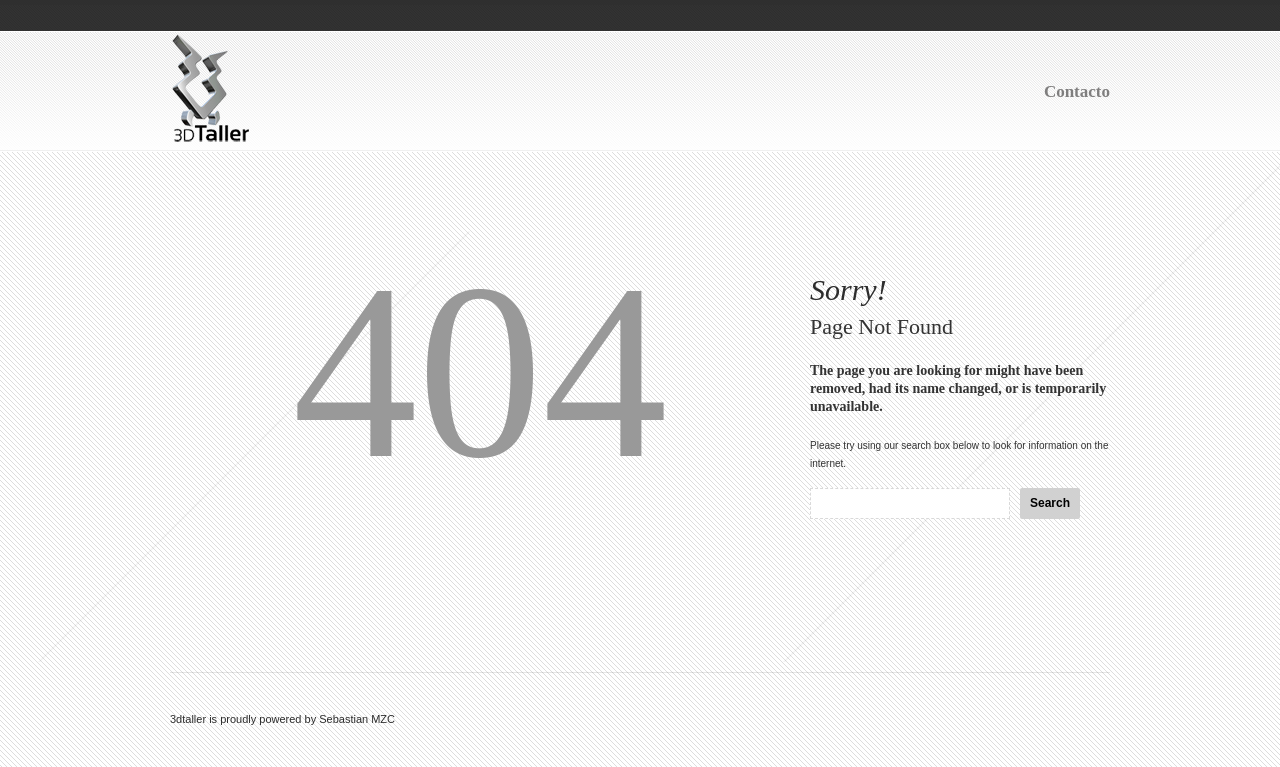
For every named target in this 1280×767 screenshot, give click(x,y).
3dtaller (188, 719)
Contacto (1077, 91)
